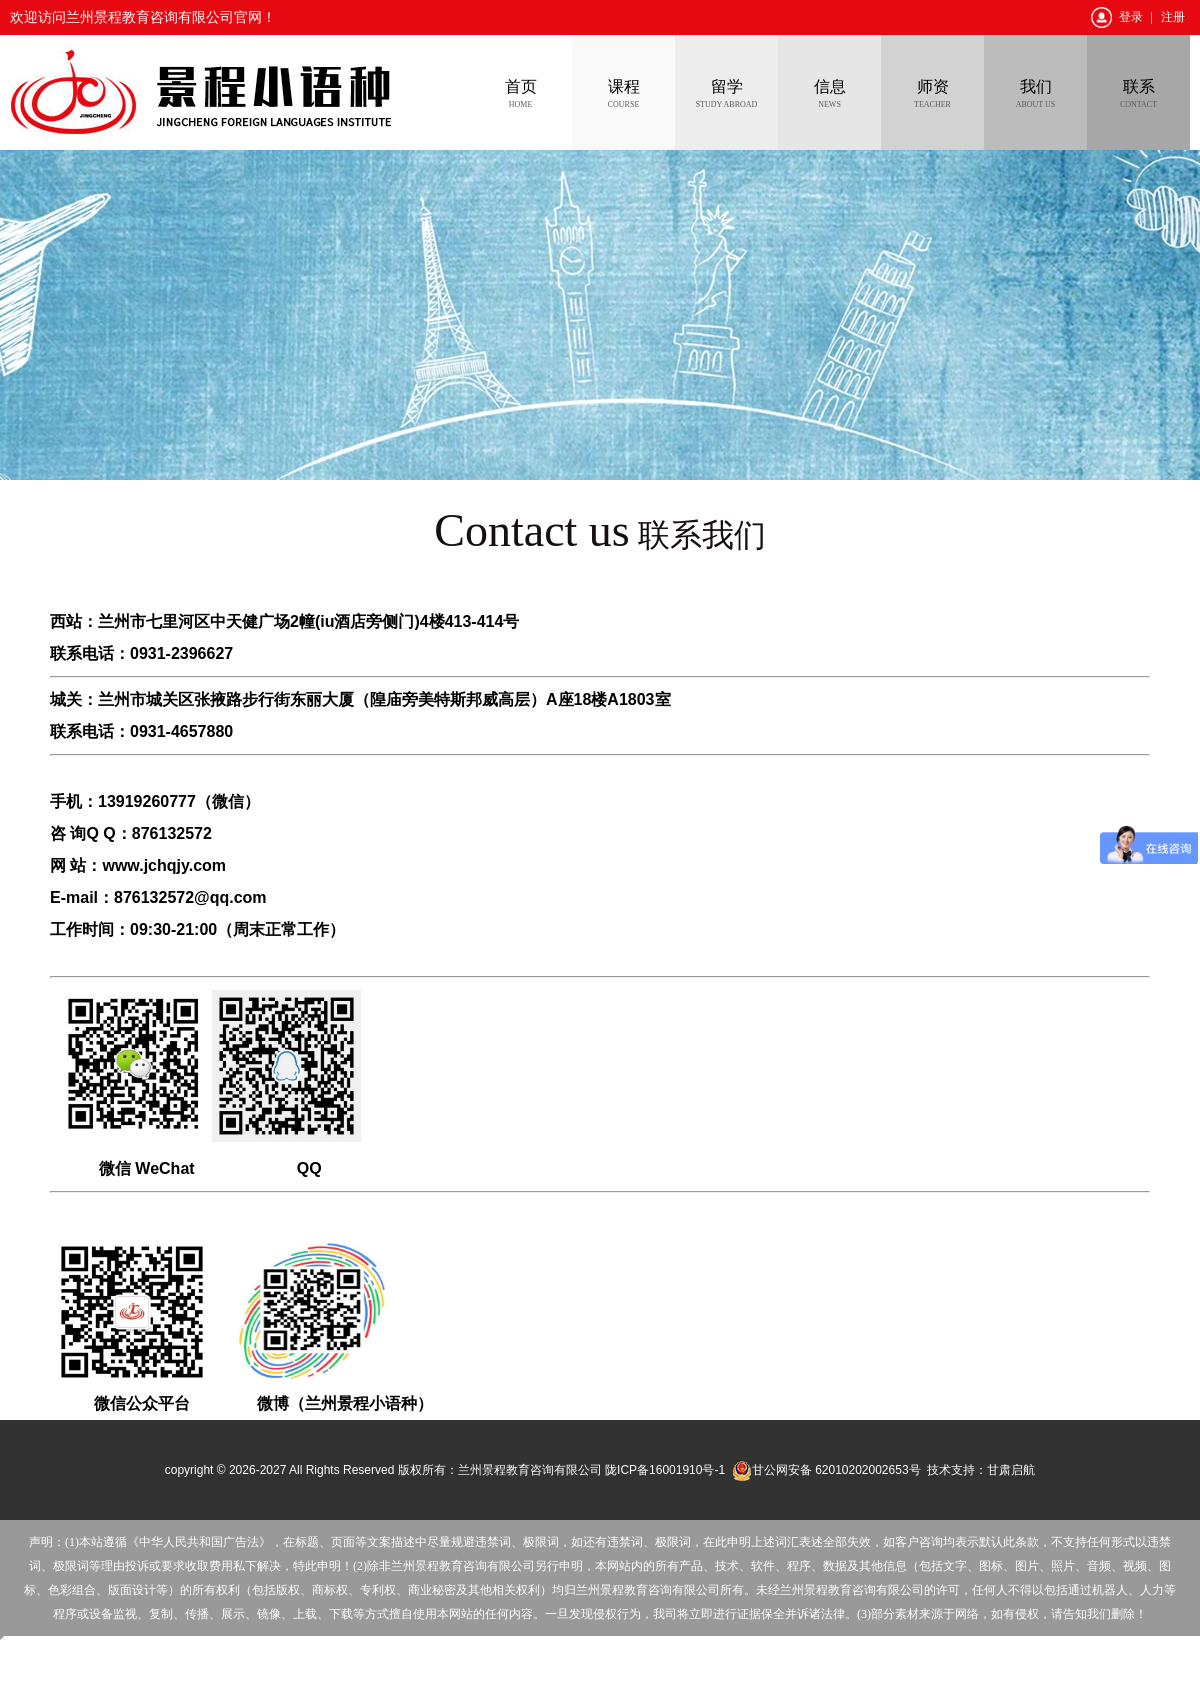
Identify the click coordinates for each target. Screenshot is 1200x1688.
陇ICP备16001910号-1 (665, 1470)
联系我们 (599, 535)
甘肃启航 (1011, 1470)
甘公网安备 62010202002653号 (826, 1470)
